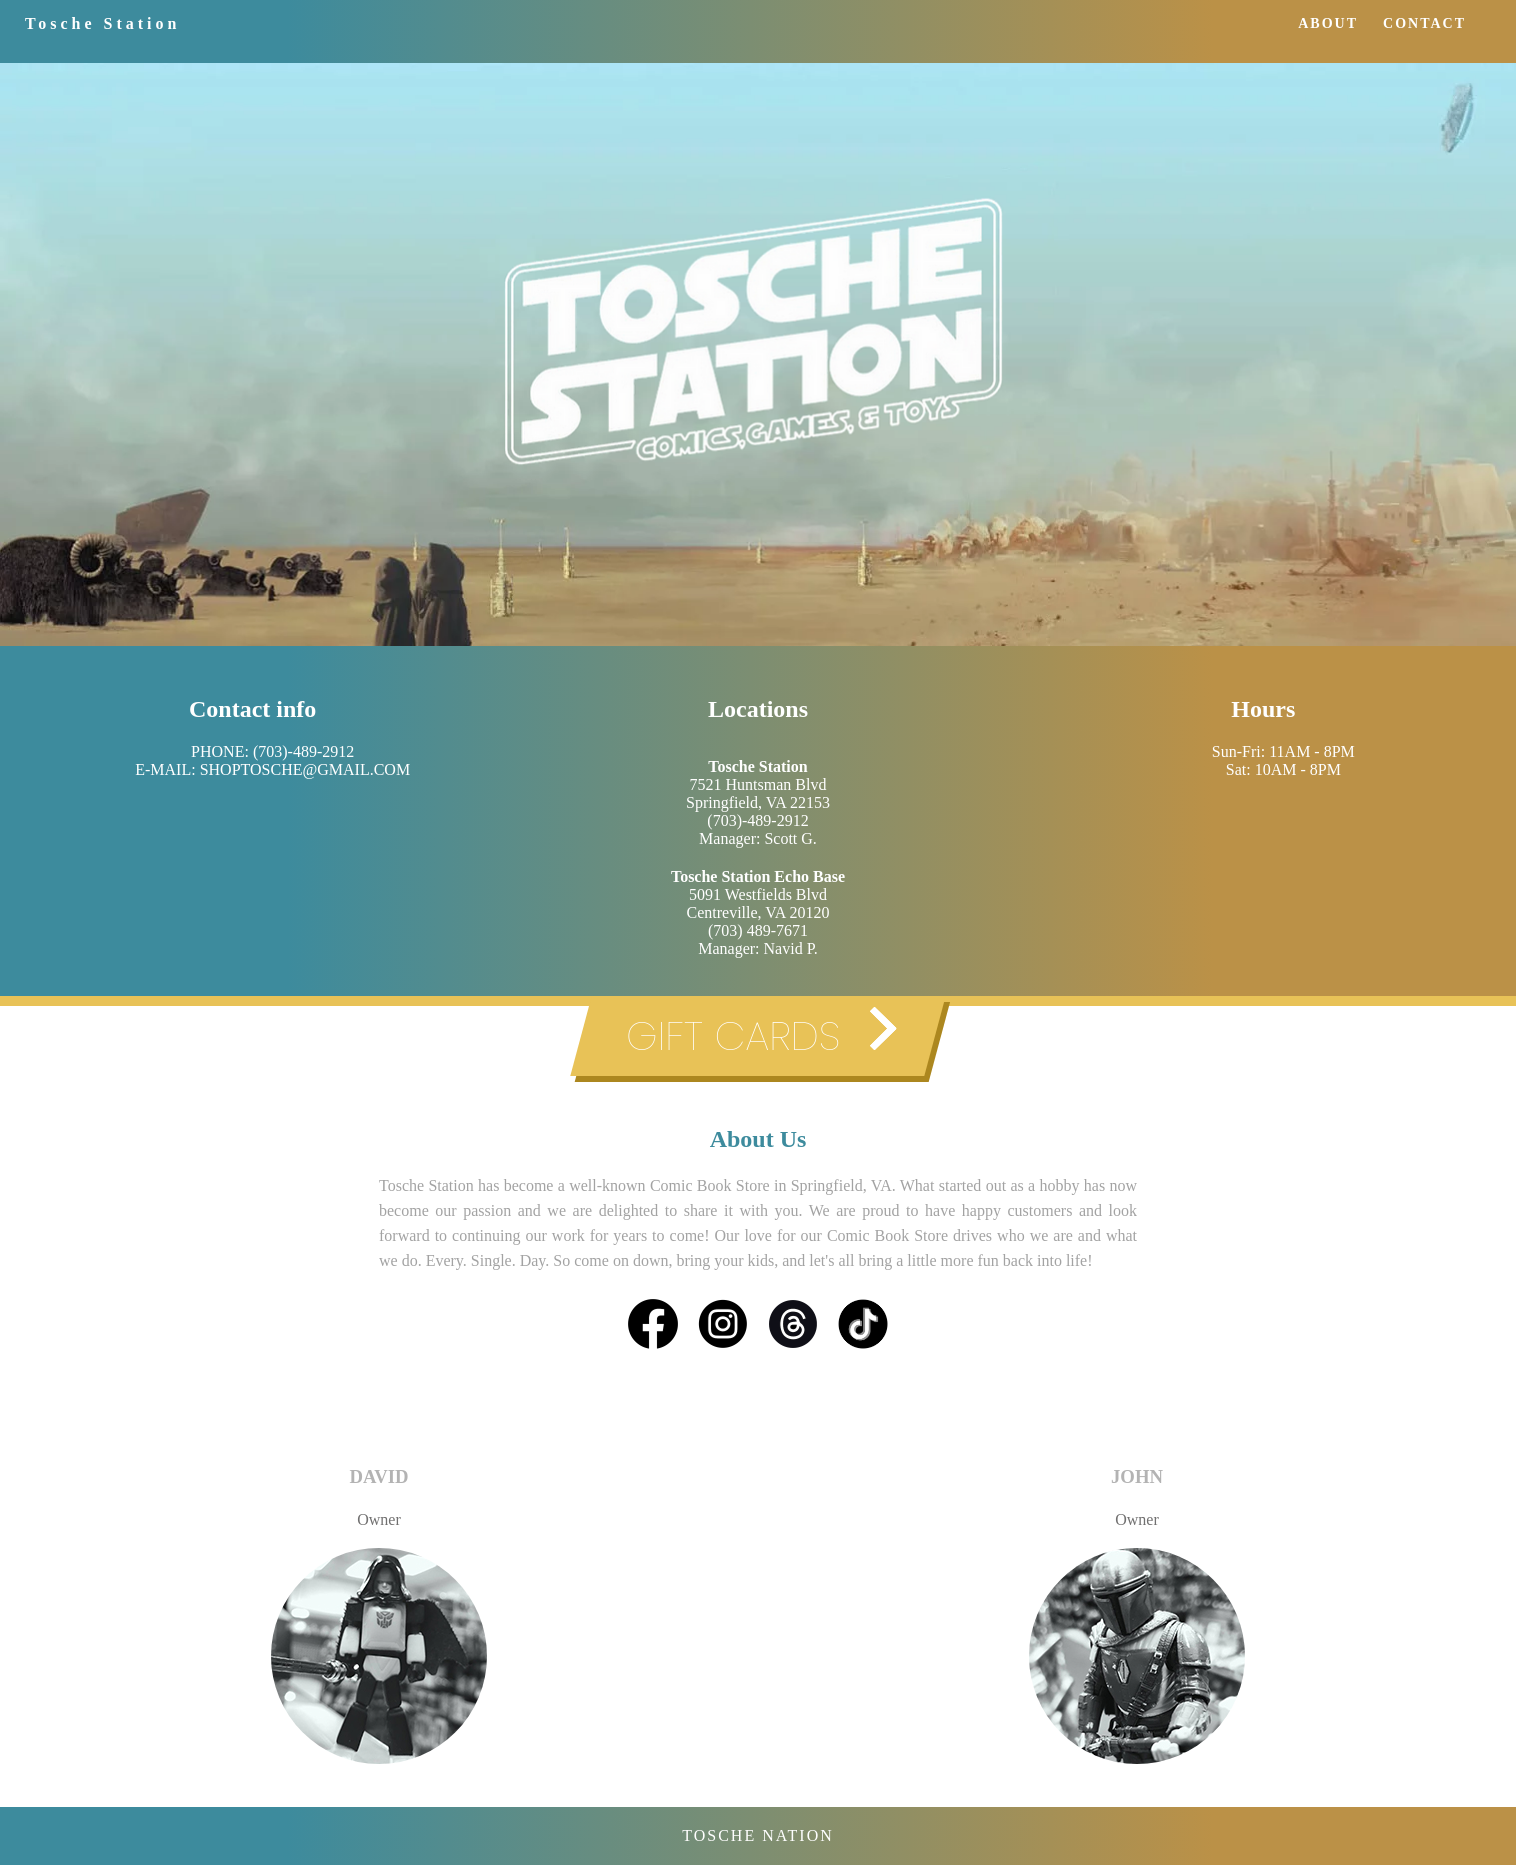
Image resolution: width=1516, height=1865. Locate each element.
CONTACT (1424, 23)
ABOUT (1328, 23)
